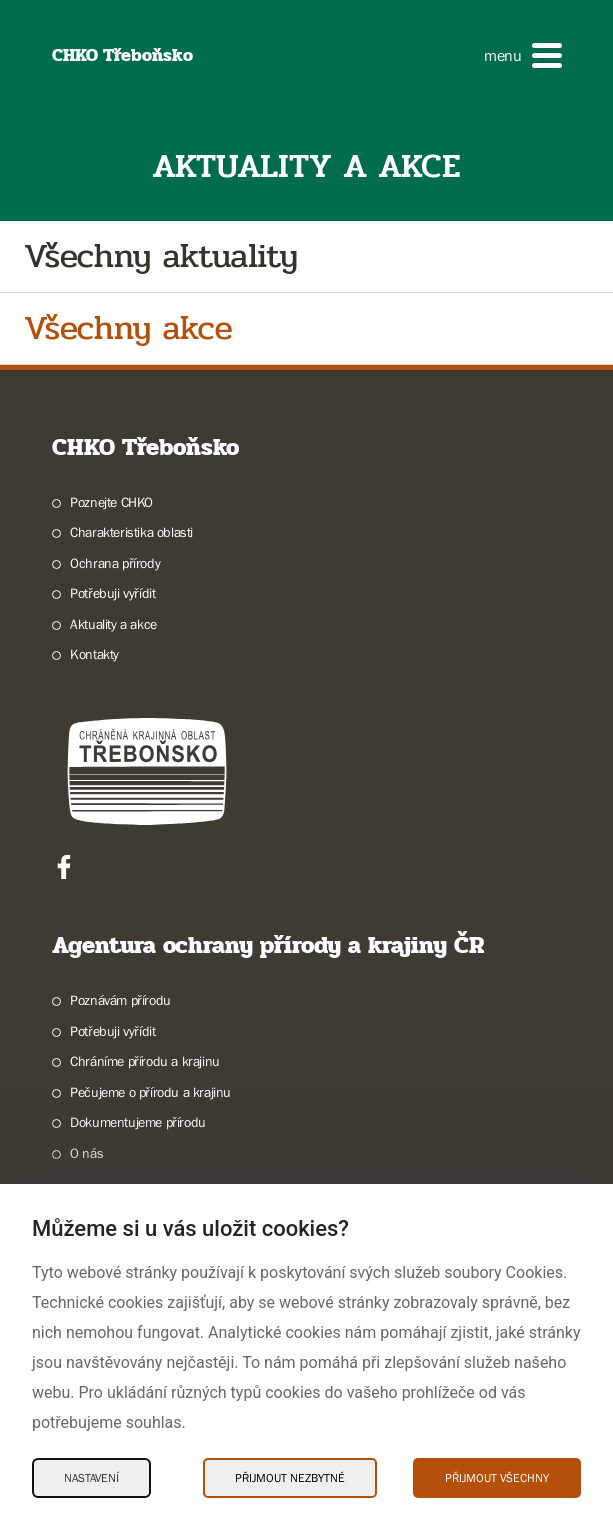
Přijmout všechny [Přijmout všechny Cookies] (497, 1478)
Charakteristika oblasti (131, 532)
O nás (86, 1153)
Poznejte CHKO (111, 502)
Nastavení (91, 1478)
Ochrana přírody (115, 563)
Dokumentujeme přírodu (138, 1122)
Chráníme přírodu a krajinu (145, 1061)
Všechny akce (128, 328)
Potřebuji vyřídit (112, 593)
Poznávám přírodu (120, 1000)
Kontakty (94, 654)
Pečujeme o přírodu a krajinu (150, 1092)
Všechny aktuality (161, 256)
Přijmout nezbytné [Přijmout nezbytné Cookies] (290, 1478)
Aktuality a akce (113, 624)
